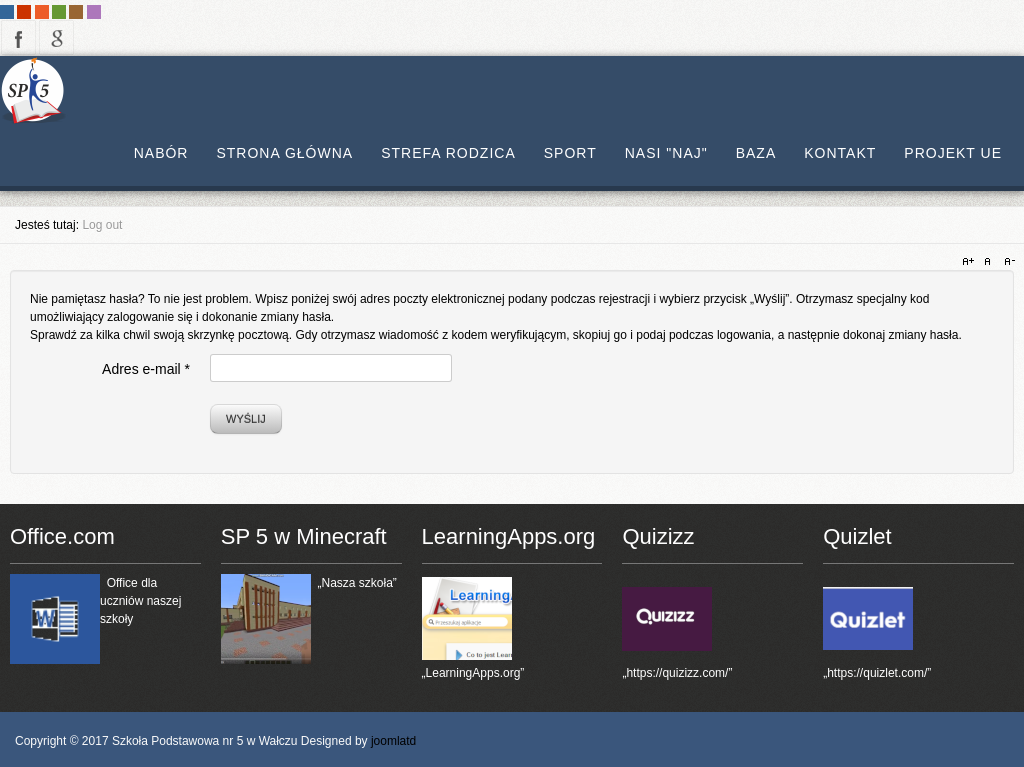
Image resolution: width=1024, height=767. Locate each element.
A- (1007, 262)
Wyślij (246, 419)
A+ (971, 262)
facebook (18, 37)
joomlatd (393, 741)
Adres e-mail (146, 369)
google (56, 37)
